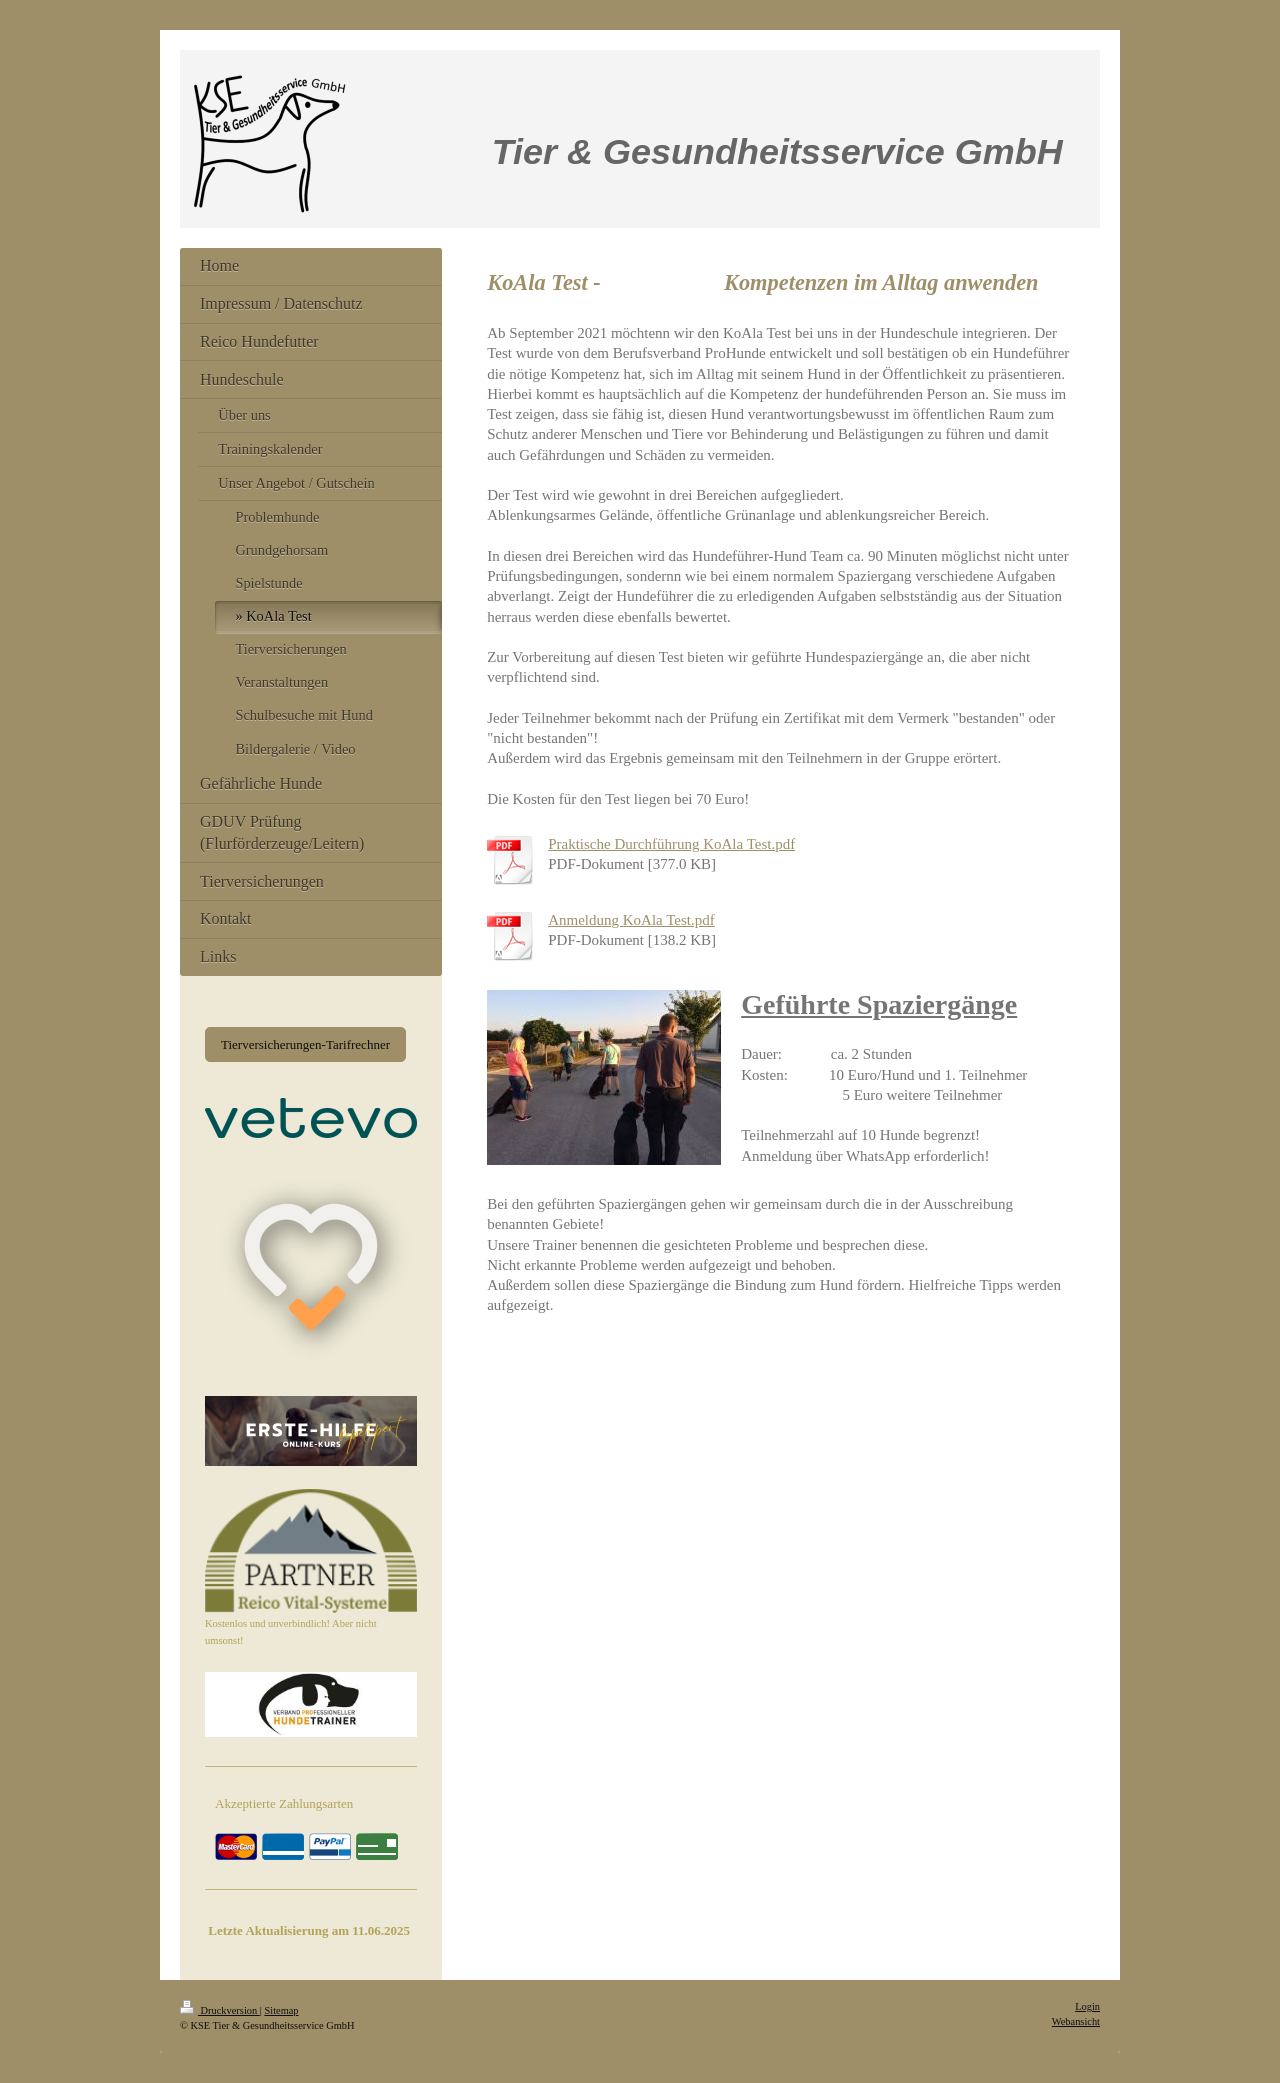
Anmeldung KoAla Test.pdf (631, 920)
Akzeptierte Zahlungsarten (284, 1803)
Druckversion (220, 2010)
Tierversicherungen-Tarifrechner (305, 1044)
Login (1087, 2006)
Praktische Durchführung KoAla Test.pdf (671, 844)
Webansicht (1076, 2021)
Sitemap (281, 2010)
